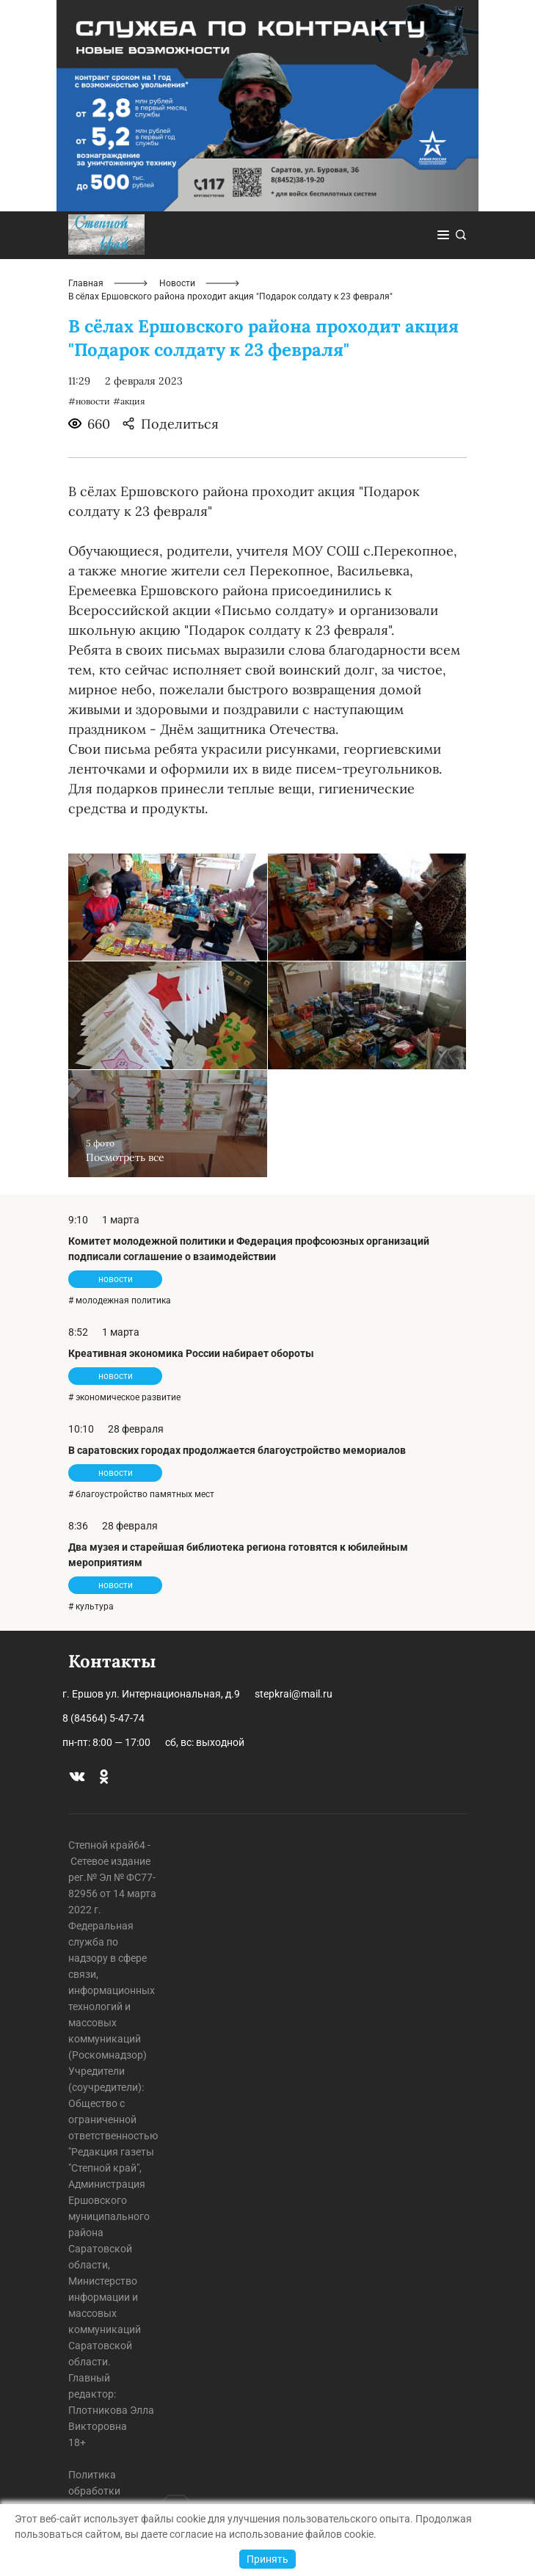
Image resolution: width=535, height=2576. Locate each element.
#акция (129, 401)
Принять (267, 2559)
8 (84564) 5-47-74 (103, 1718)
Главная (85, 283)
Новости (177, 283)
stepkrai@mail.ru (293, 1694)
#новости (89, 401)
